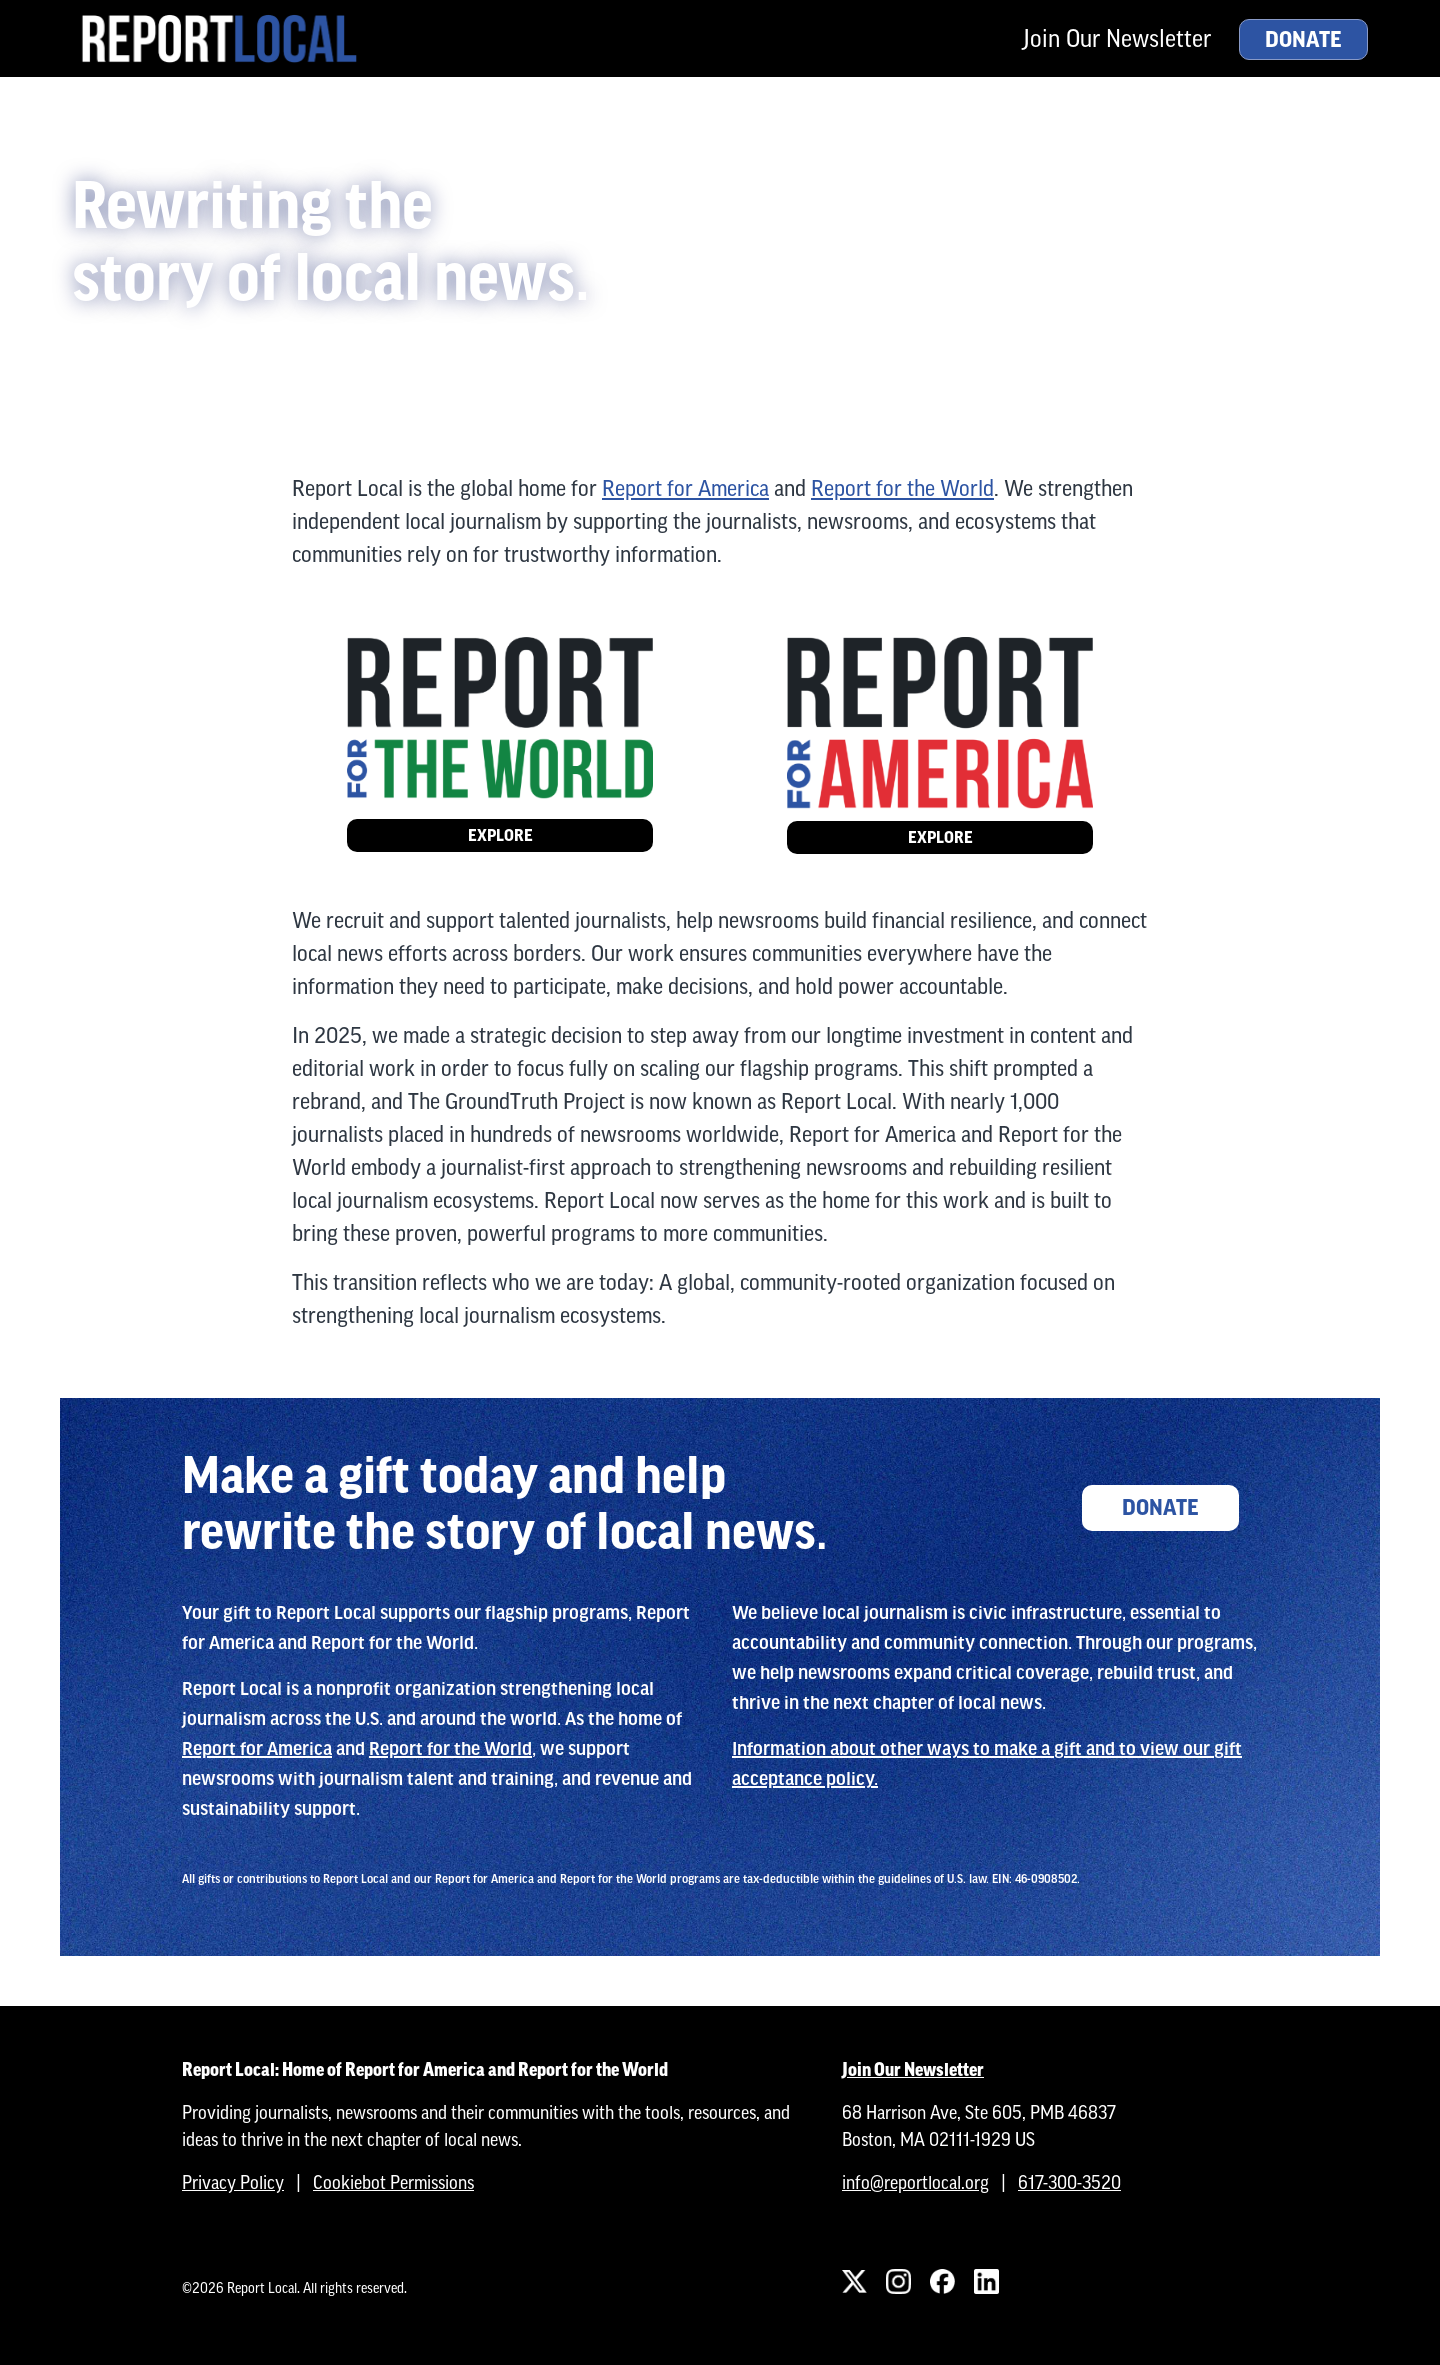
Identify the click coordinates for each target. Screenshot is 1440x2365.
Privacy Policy (233, 2182)
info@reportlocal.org (915, 2182)
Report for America (685, 488)
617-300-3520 (1069, 2182)
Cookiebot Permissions (393, 2182)
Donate (1303, 40)
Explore (500, 835)
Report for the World (902, 488)
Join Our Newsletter (1117, 38)
